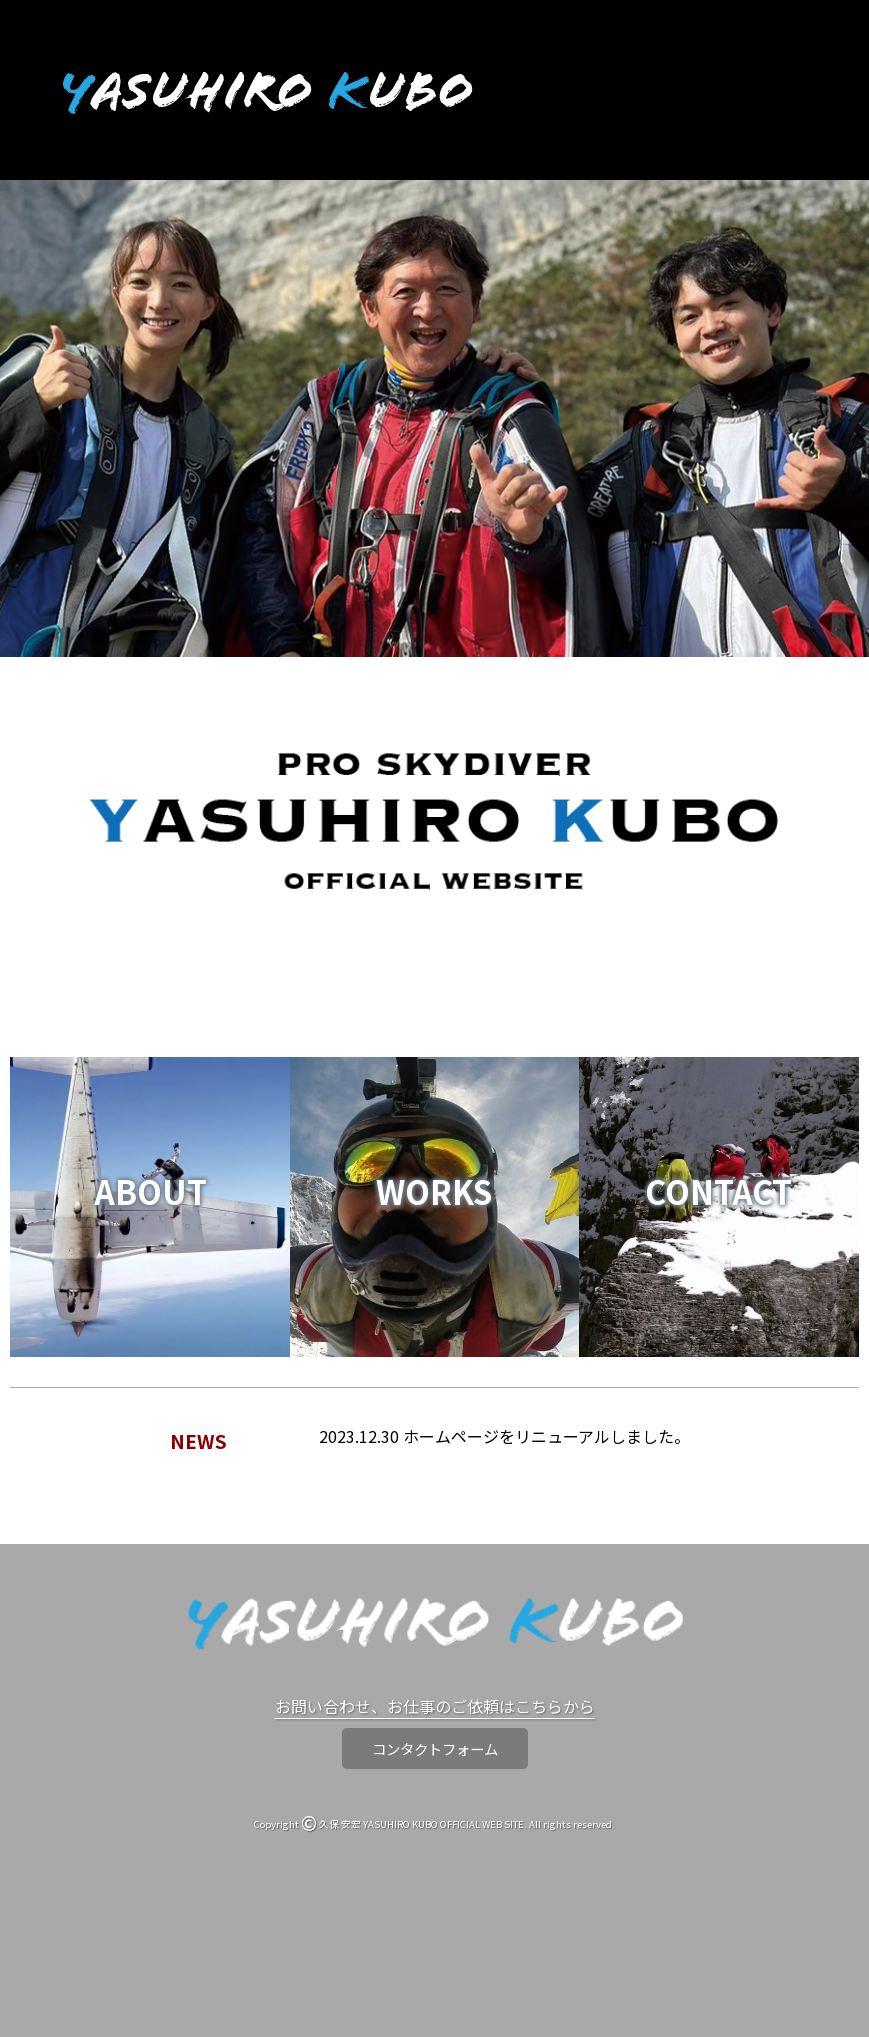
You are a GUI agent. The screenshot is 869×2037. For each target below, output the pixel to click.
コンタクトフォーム (435, 1748)
